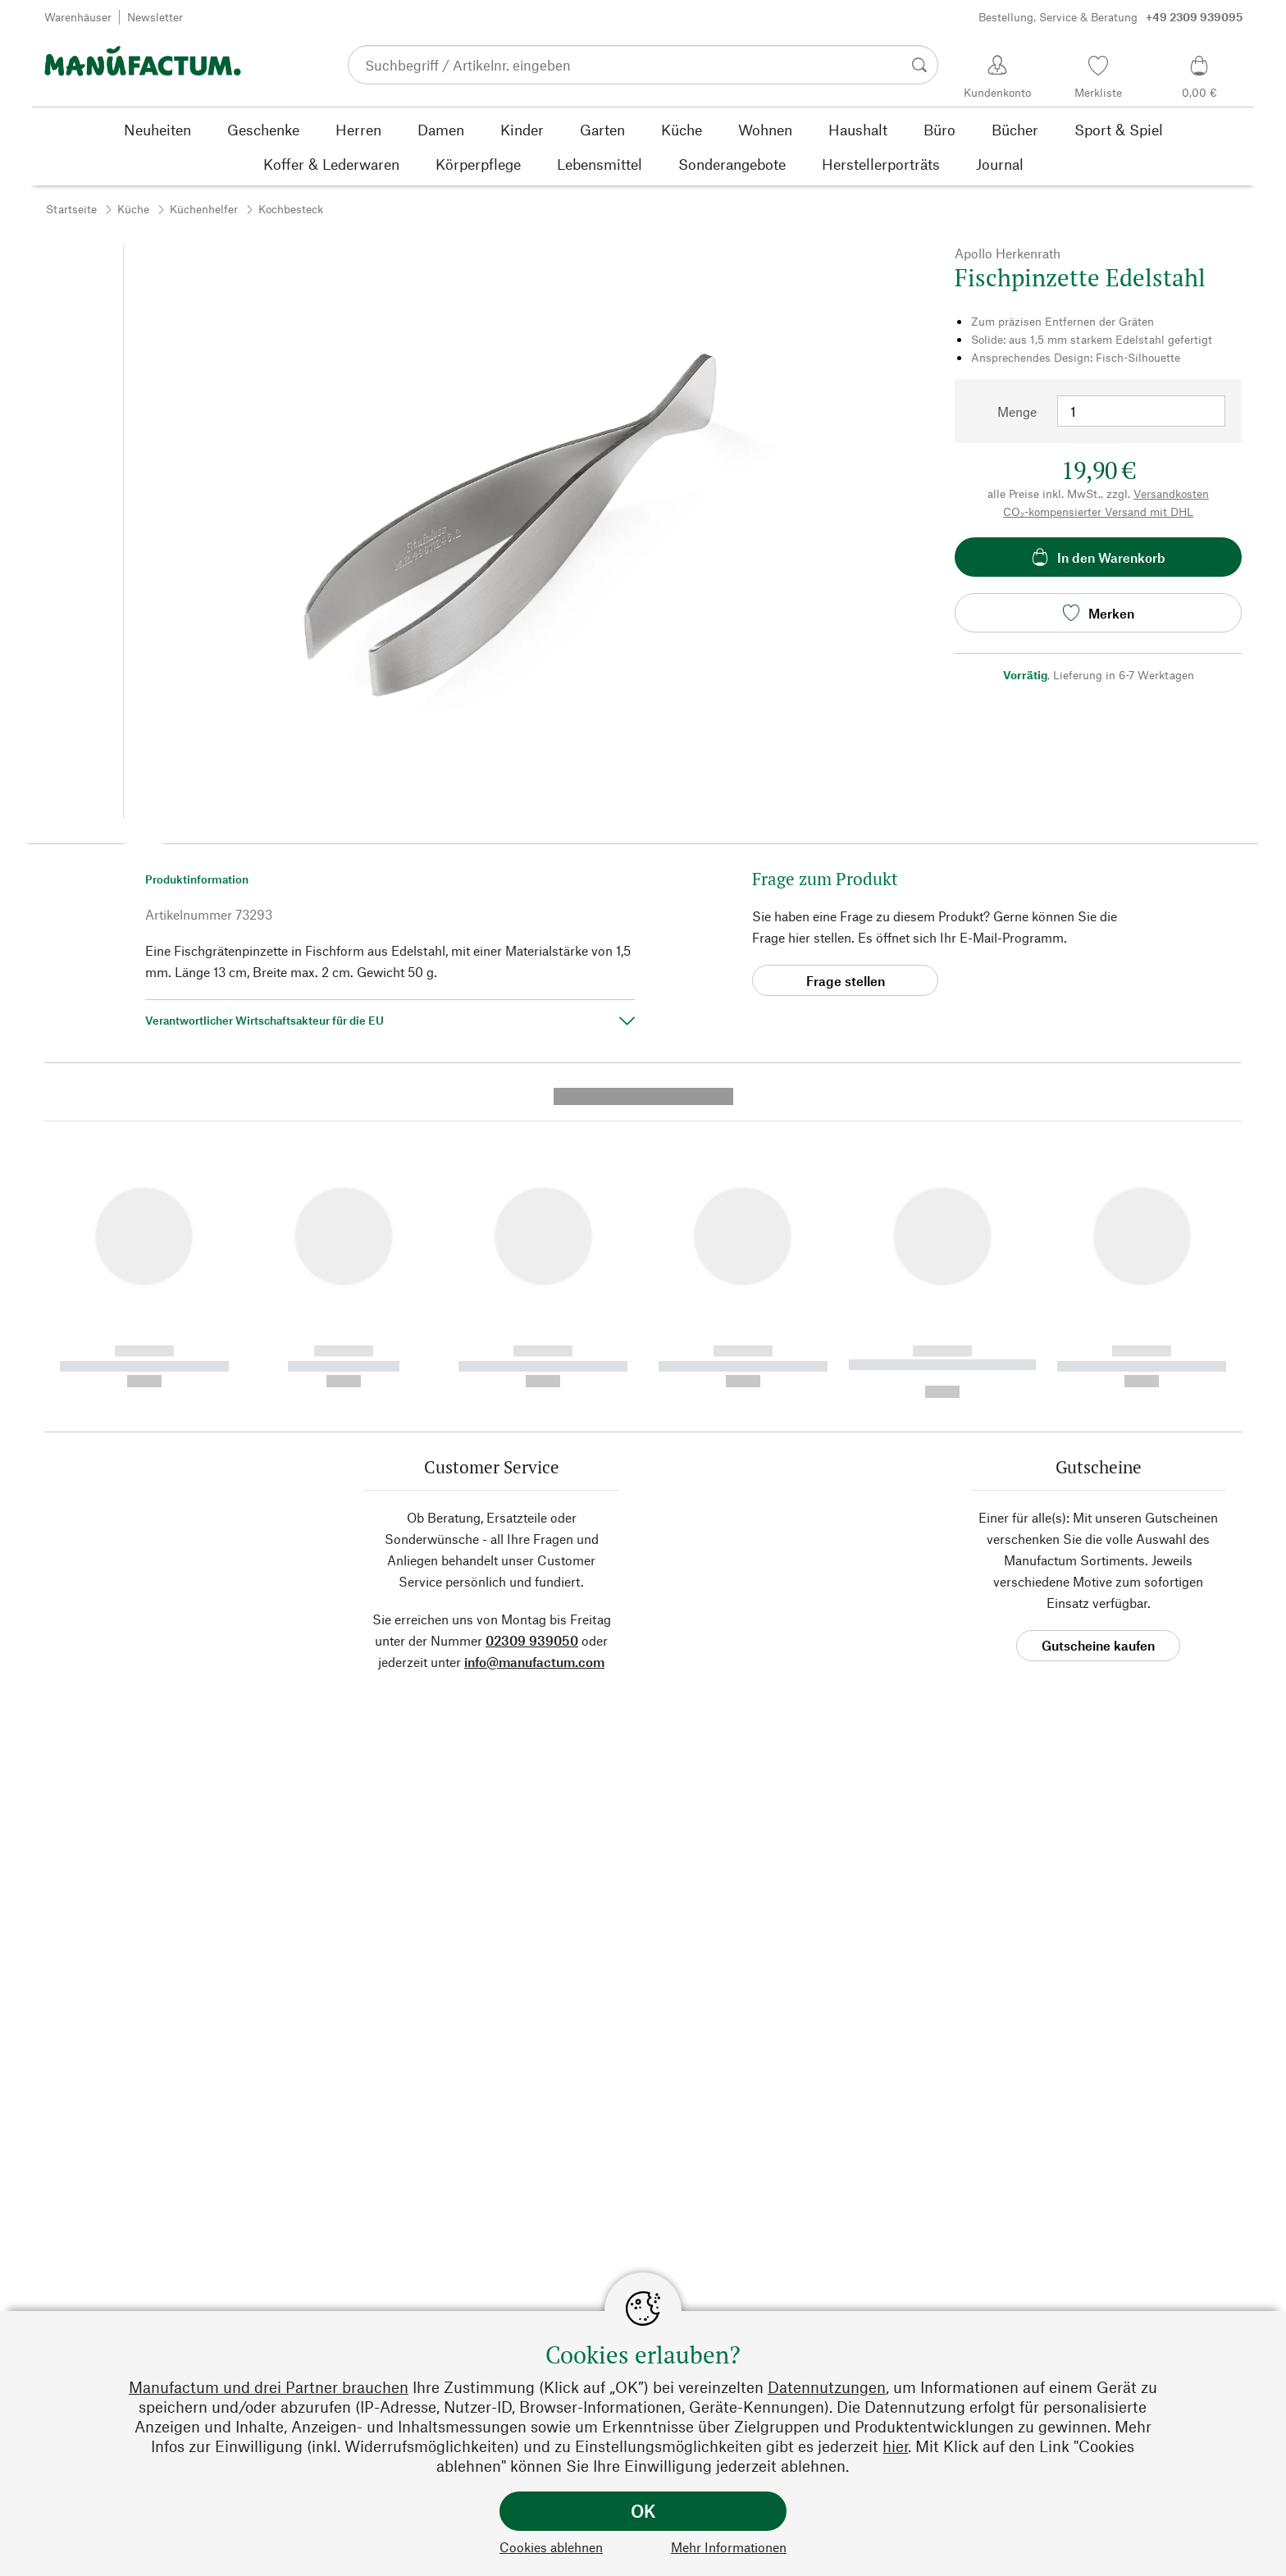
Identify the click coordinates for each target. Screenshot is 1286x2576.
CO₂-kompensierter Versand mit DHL (1098, 511)
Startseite (71, 209)
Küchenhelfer (204, 209)
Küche (133, 209)
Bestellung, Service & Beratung (1110, 17)
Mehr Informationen (729, 2547)
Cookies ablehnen (551, 2547)
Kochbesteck (290, 209)
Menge (1017, 411)
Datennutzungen (827, 2386)
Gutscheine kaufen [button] (1098, 1330)
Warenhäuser (78, 17)
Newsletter (155, 17)
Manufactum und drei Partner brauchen (268, 2386)
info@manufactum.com (534, 1346)
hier (895, 2446)
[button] (143, 838)
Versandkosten (1171, 493)
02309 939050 (532, 1325)
